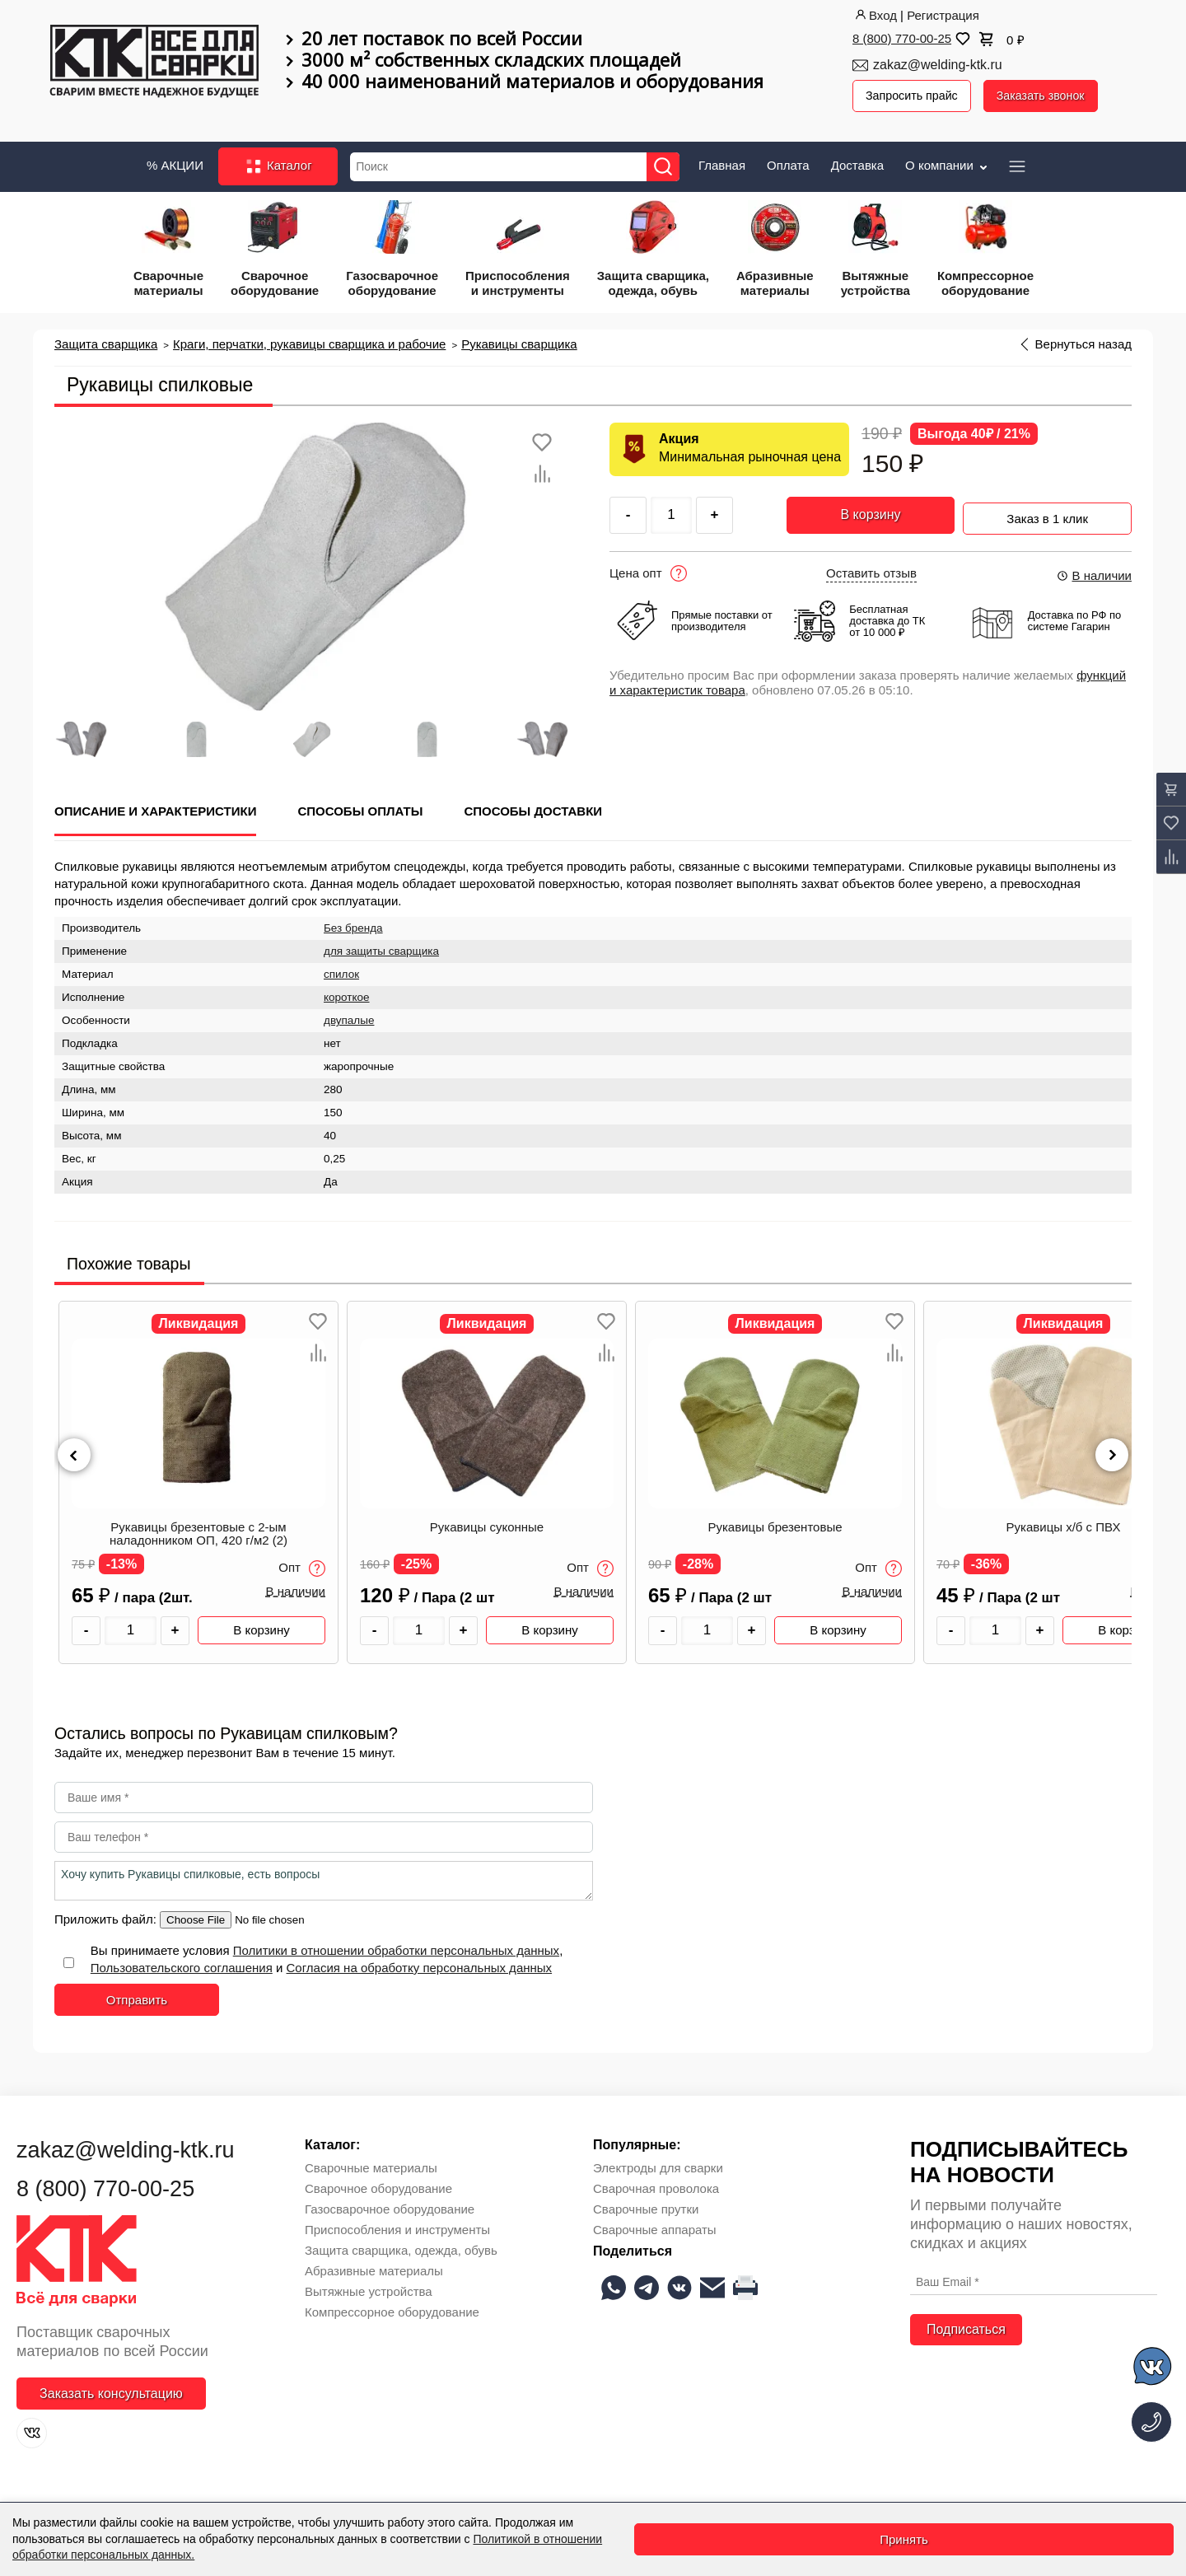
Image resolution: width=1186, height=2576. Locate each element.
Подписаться (966, 2326)
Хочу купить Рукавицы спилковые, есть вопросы (323, 1876)
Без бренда (353, 925)
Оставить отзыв (871, 569)
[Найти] (668, 162)
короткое (347, 994)
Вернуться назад (1083, 340)
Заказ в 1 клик (1047, 510)
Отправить (136, 1996)
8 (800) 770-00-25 (901, 38)
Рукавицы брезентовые (774, 1523)
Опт (301, 1565)
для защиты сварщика (381, 948)
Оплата (788, 161)
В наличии (1094, 571)
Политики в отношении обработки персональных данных (396, 1946)
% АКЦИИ (175, 161)
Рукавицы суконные (487, 1523)
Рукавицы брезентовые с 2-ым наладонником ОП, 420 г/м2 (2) (198, 1530)
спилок (341, 971)
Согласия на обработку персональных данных (420, 1964)
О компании (947, 161)
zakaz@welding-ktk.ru (937, 65)
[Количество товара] (130, 1626)
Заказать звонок (1048, 96)
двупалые (349, 1017)
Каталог (278, 163)
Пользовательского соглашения (182, 1964)
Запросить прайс (914, 96)
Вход (874, 15)
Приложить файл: (107, 1915)
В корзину (870, 511)
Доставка (857, 161)
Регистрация (943, 15)
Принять (904, 2539)
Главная (721, 161)
